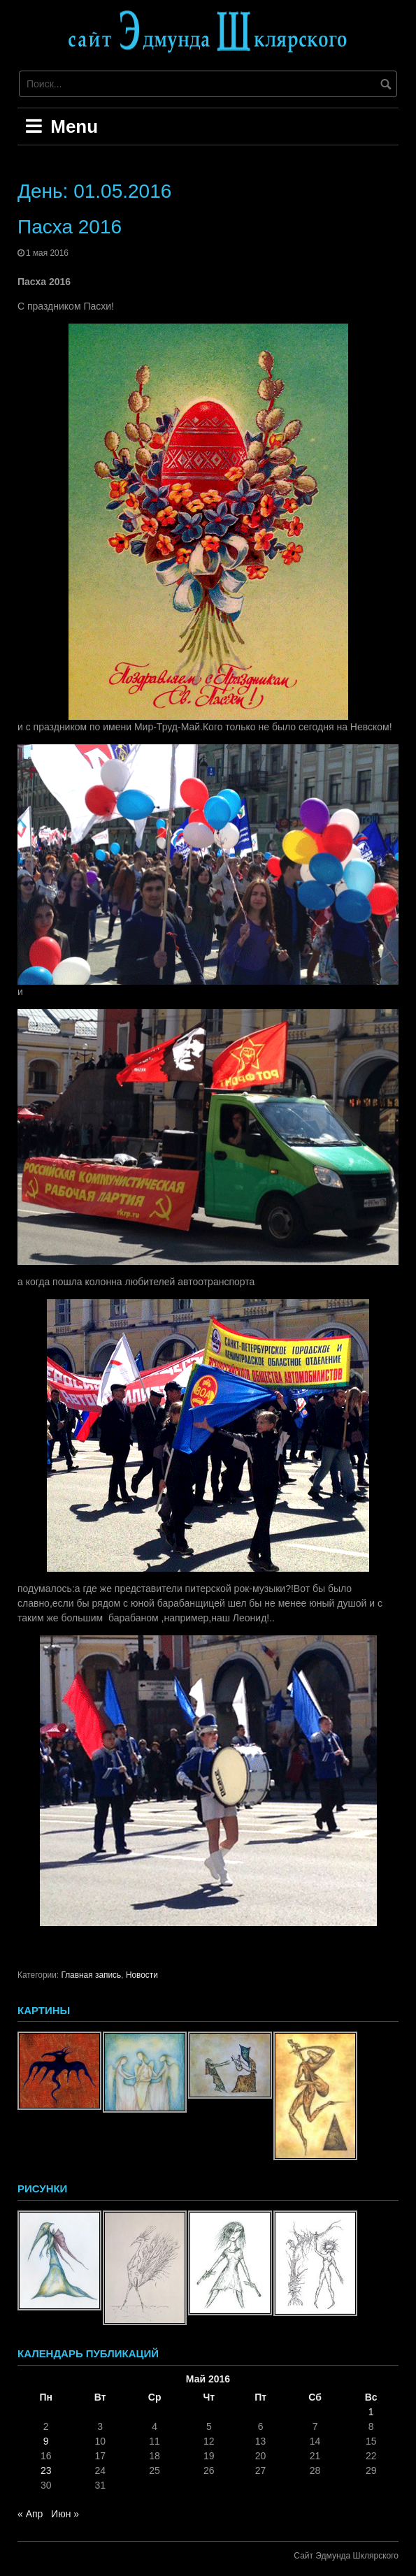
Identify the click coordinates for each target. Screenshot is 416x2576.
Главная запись (91, 1975)
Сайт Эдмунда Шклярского (346, 2556)
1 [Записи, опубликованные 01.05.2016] (371, 2411)
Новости (142, 1975)
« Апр (30, 2513)
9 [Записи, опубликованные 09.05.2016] (46, 2441)
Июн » (65, 2513)
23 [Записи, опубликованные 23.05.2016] (46, 2470)
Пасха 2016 (69, 227)
